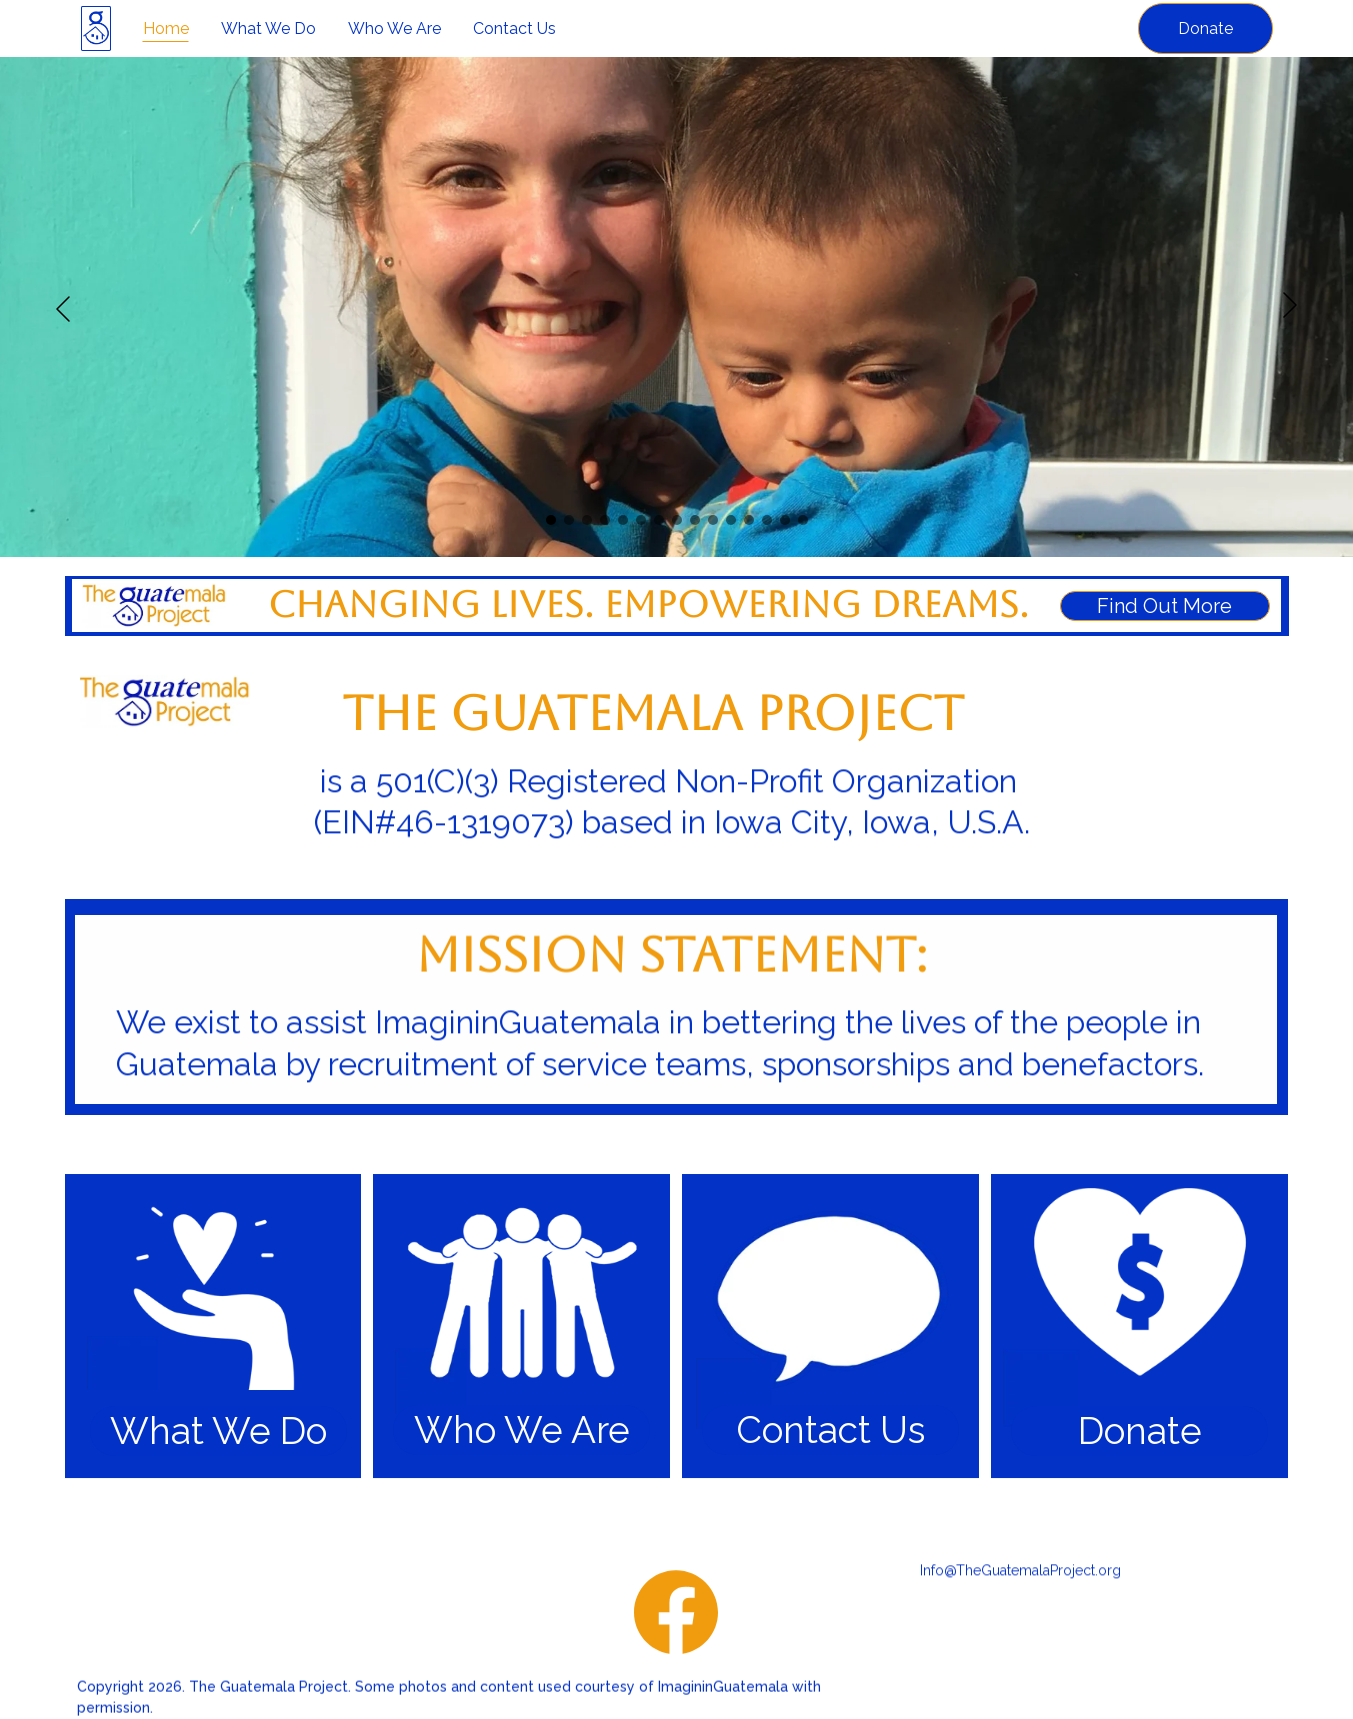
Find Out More (1164, 607)
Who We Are (394, 28)
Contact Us (514, 28)
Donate (1205, 28)
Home (166, 28)
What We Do (268, 28)
